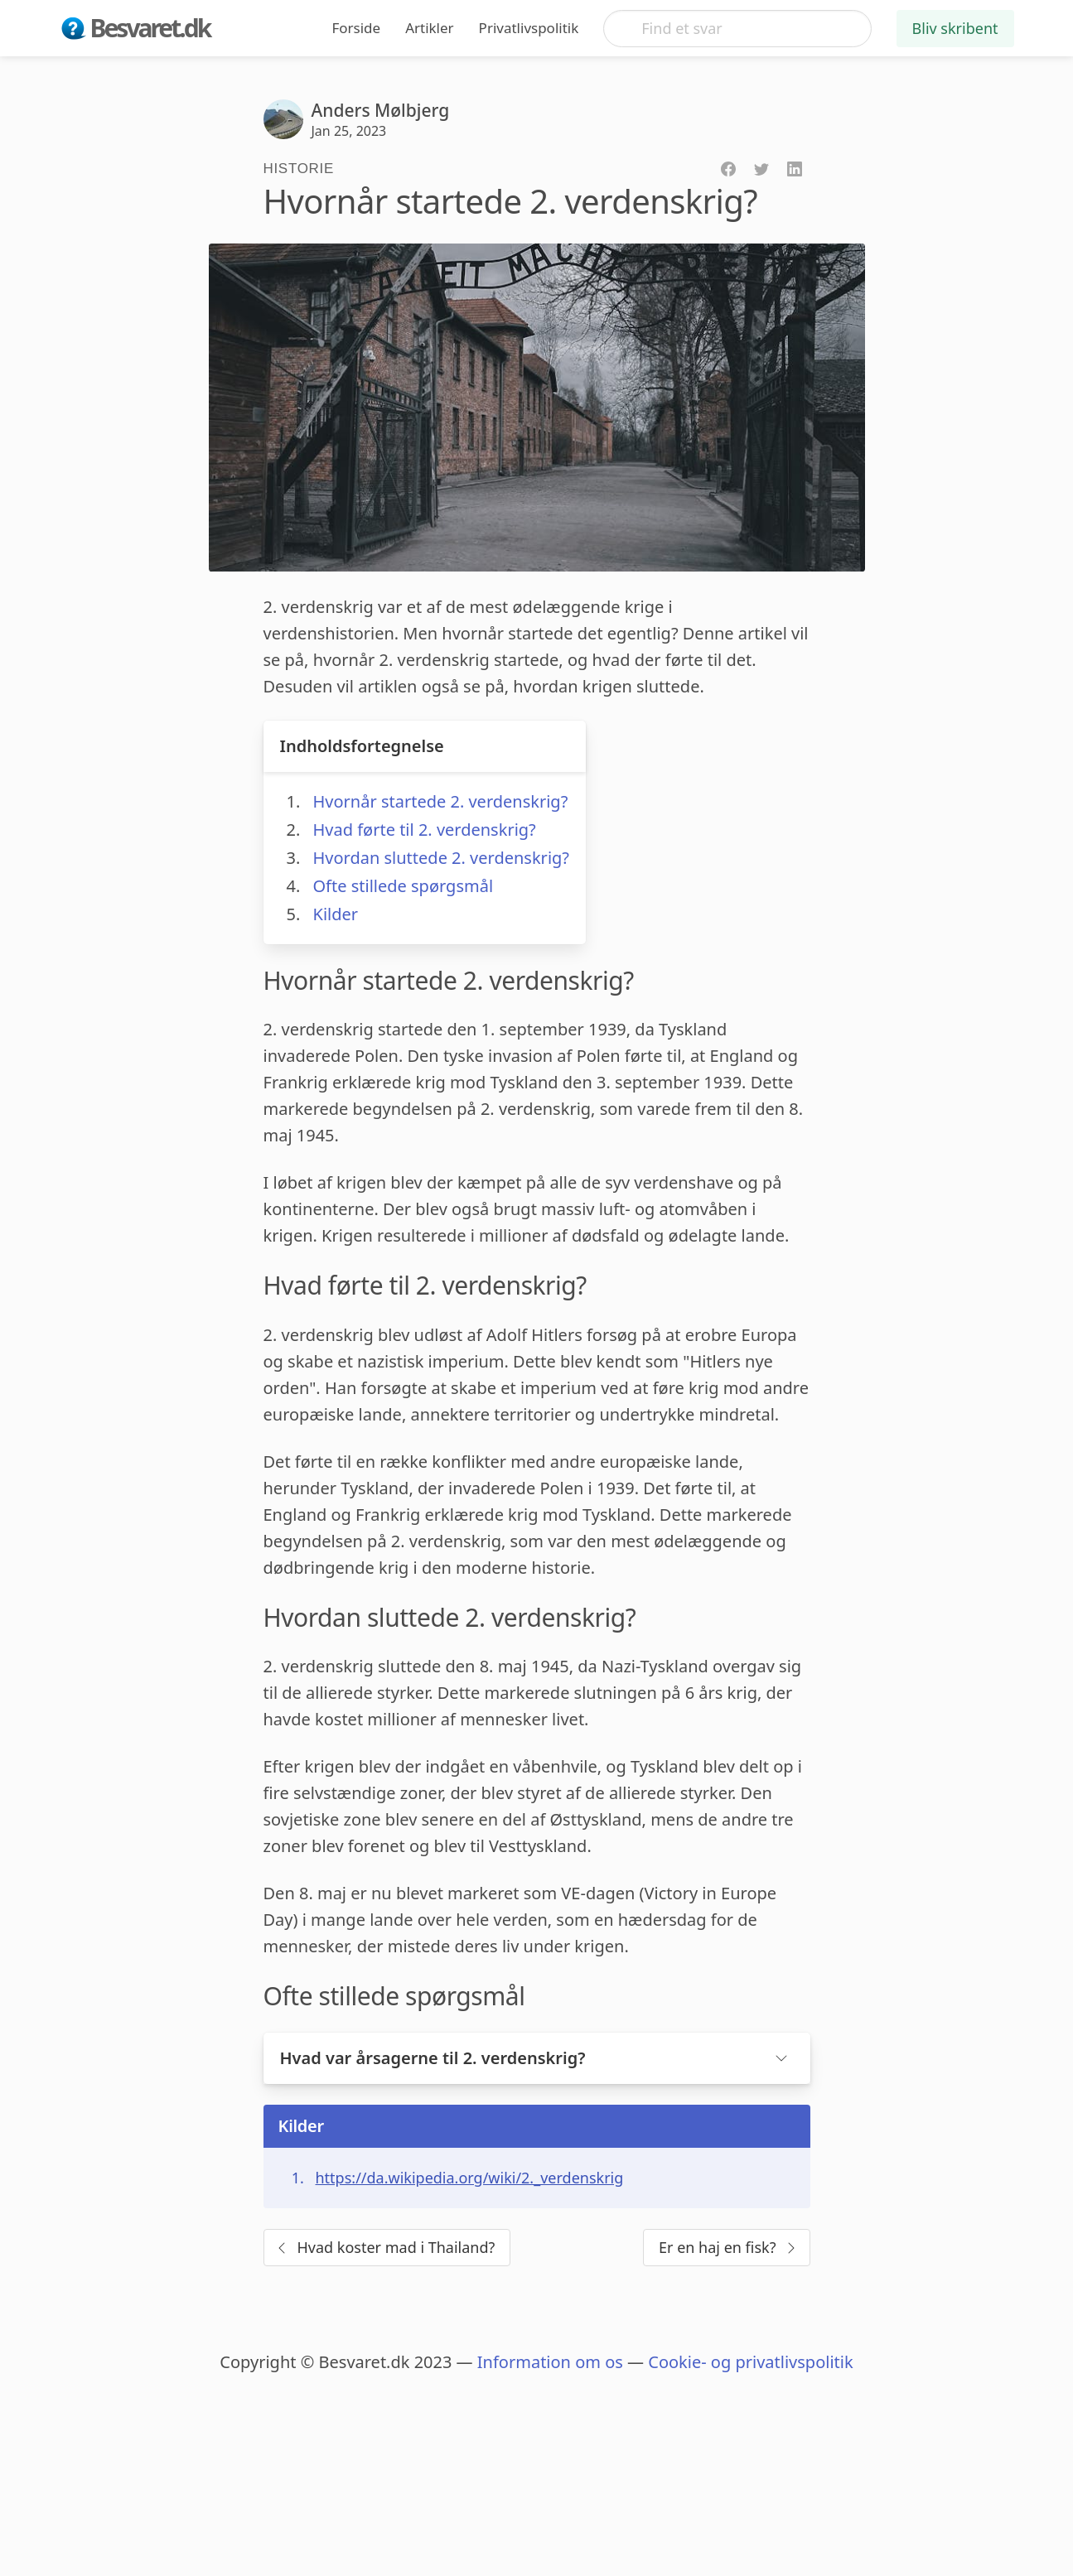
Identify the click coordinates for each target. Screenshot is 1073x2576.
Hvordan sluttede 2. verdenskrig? (441, 858)
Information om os (550, 2362)
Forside (355, 27)
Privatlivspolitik (529, 27)
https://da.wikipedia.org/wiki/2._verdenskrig (470, 2178)
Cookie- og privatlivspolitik (750, 2362)
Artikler (429, 27)
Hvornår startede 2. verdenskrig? (440, 801)
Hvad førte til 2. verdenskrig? (424, 829)
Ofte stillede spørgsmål (403, 886)
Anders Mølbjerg (381, 110)
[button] (536, 2058)
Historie (298, 168)
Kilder (336, 914)
